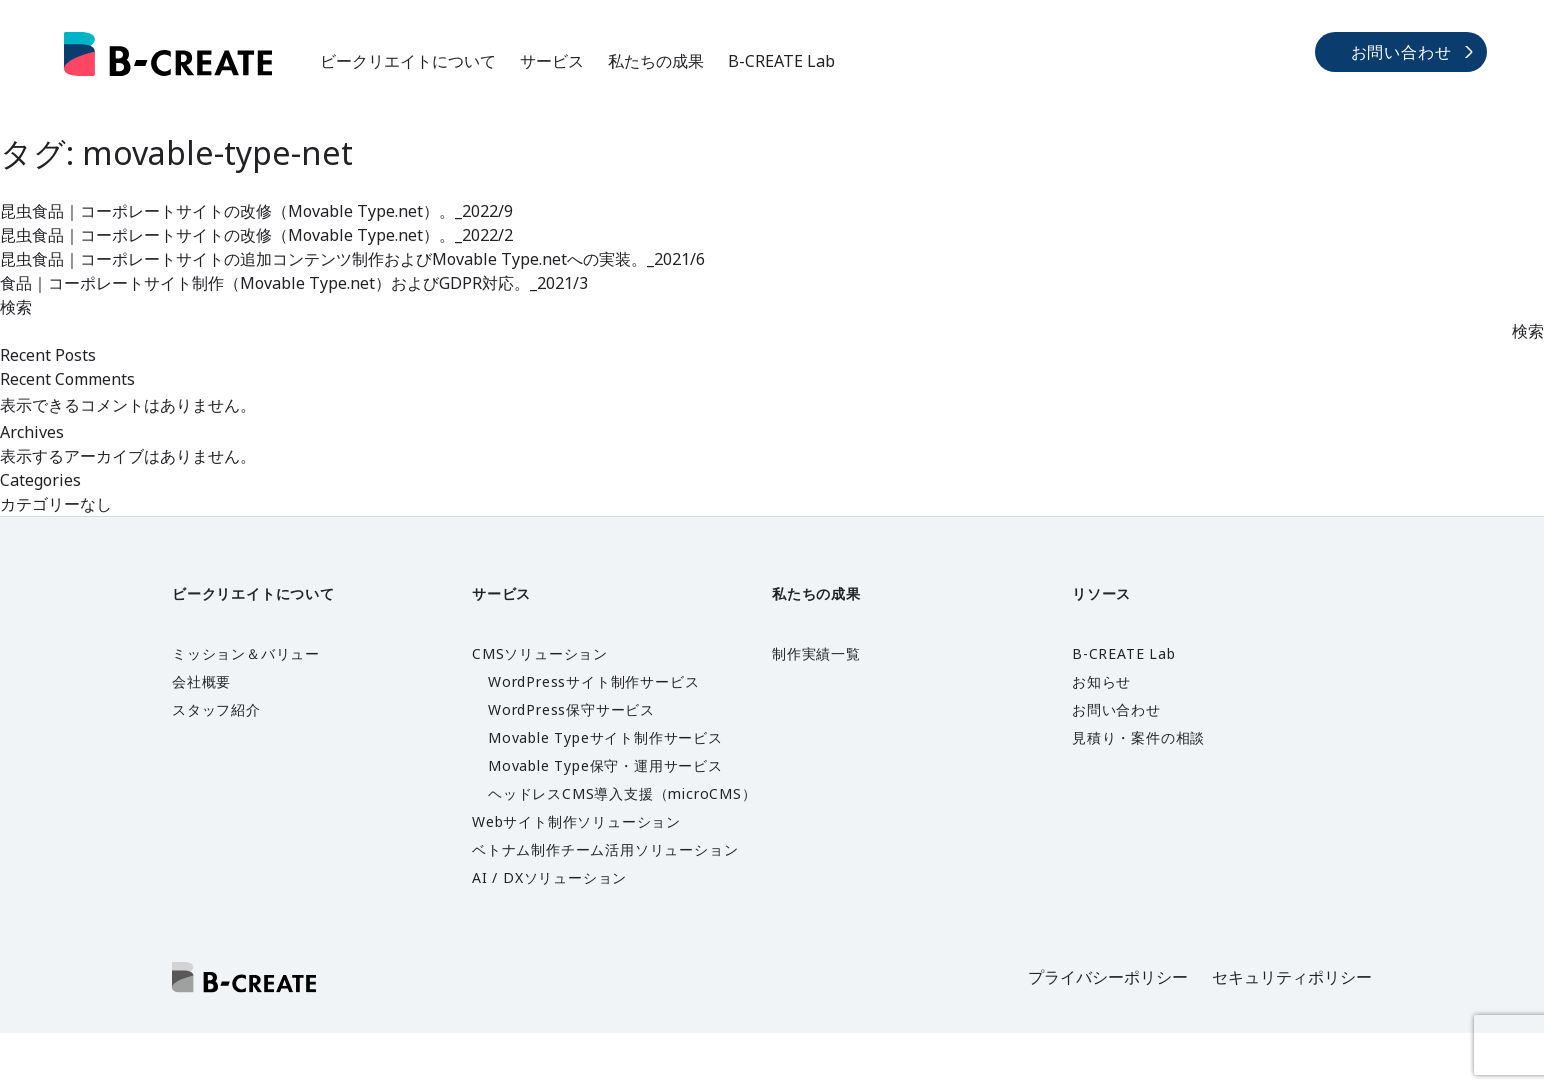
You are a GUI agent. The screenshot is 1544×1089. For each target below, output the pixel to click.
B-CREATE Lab (781, 61)
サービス (552, 61)
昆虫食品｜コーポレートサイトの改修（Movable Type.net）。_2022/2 (256, 235)
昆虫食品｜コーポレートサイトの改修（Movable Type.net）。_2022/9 (256, 211)
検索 (16, 307)
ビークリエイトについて (408, 61)
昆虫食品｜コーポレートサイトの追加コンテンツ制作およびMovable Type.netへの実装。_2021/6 (352, 259)
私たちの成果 (656, 61)
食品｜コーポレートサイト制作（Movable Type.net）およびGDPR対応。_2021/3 (294, 283)
